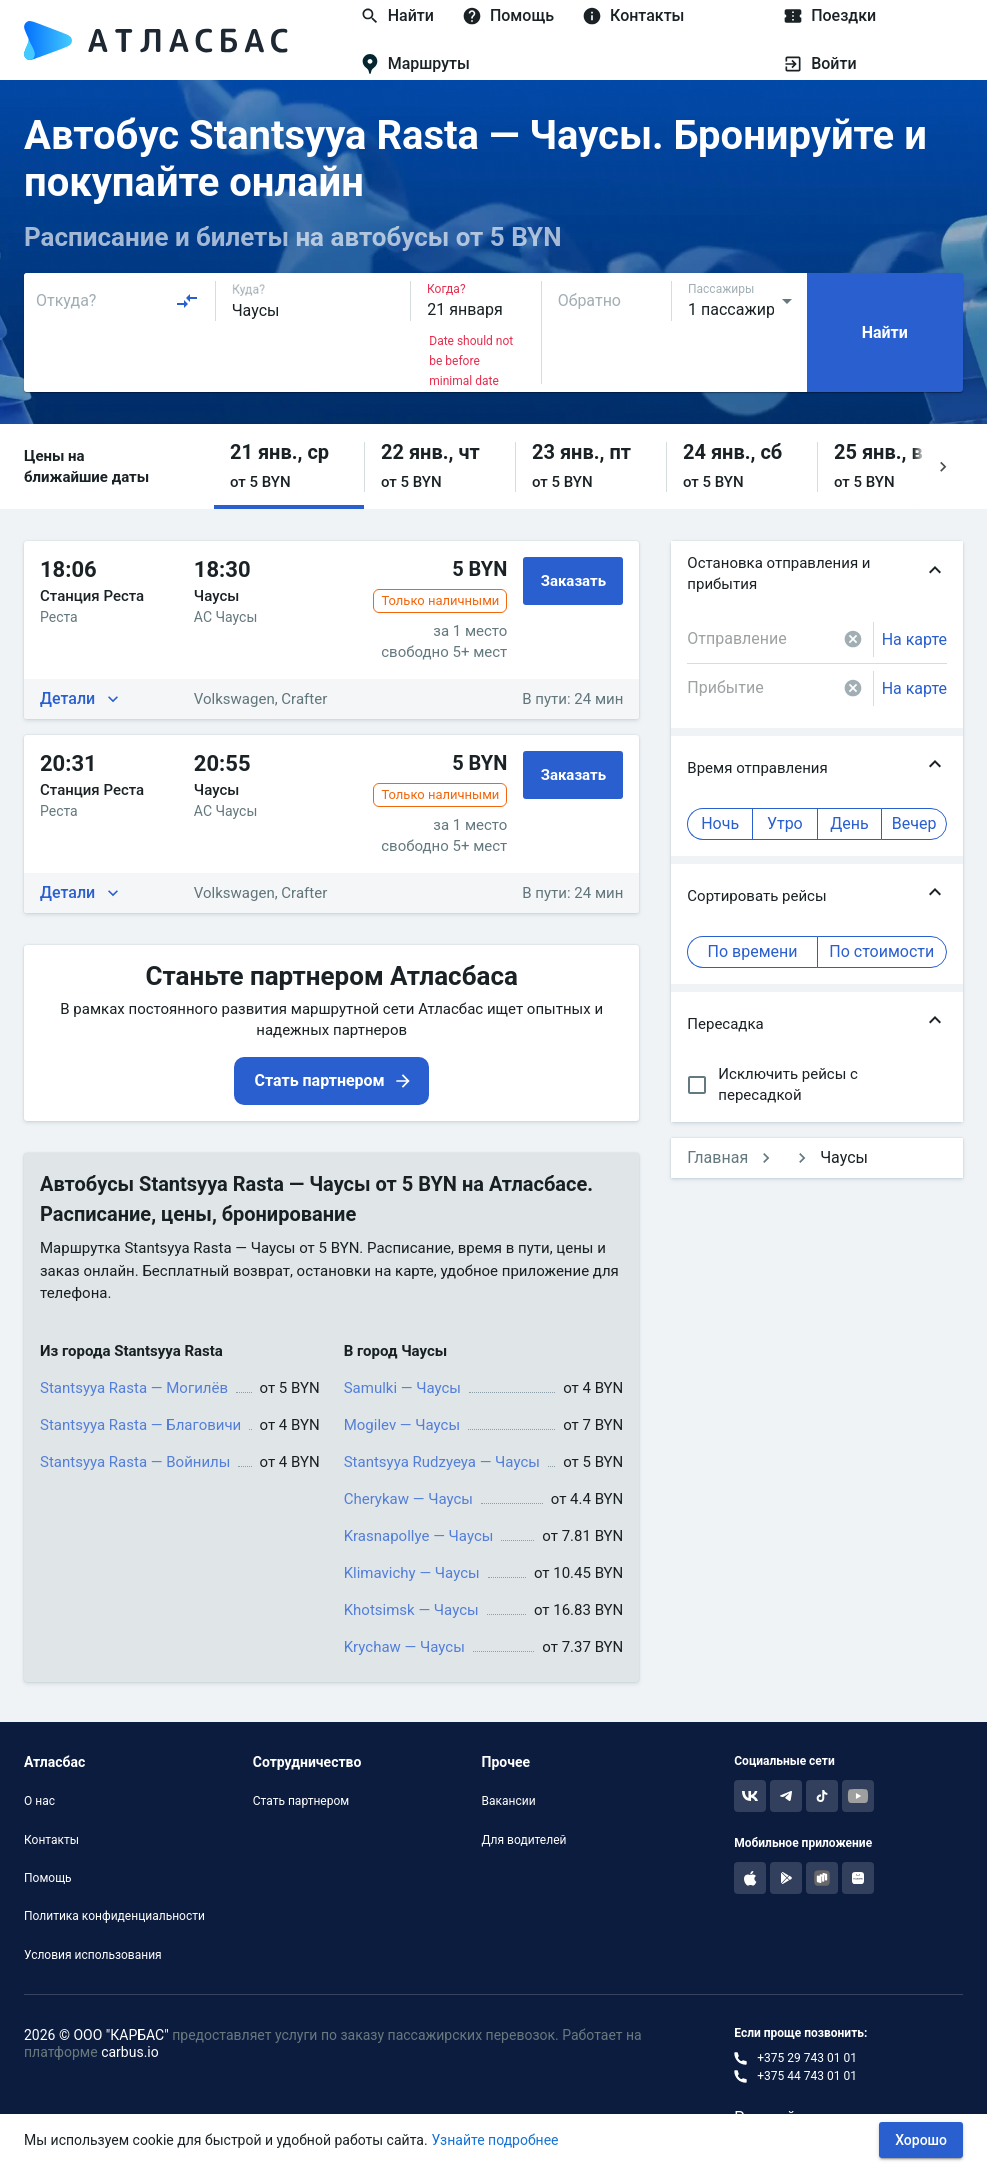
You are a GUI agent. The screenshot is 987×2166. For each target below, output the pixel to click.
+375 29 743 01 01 (807, 2058)
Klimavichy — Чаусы (412, 1573)
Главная (717, 1157)
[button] (289, 466)
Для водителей (524, 1840)
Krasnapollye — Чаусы (419, 1536)
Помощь (48, 1878)
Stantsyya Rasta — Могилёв (134, 1388)
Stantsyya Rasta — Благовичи (140, 1425)
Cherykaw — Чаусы (408, 1499)
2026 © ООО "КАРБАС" (96, 2035)
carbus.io (130, 2052)
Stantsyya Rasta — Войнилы (135, 1462)
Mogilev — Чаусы (402, 1425)
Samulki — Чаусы (402, 1388)
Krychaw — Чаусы (404, 1647)
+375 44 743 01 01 (807, 2076)
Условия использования (93, 1955)
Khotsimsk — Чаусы (411, 1610)
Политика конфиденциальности (114, 1916)
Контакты (51, 1840)
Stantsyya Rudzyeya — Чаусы (442, 1462)
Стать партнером (301, 1801)
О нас (39, 1801)
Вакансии (509, 1801)
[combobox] (117, 301)
